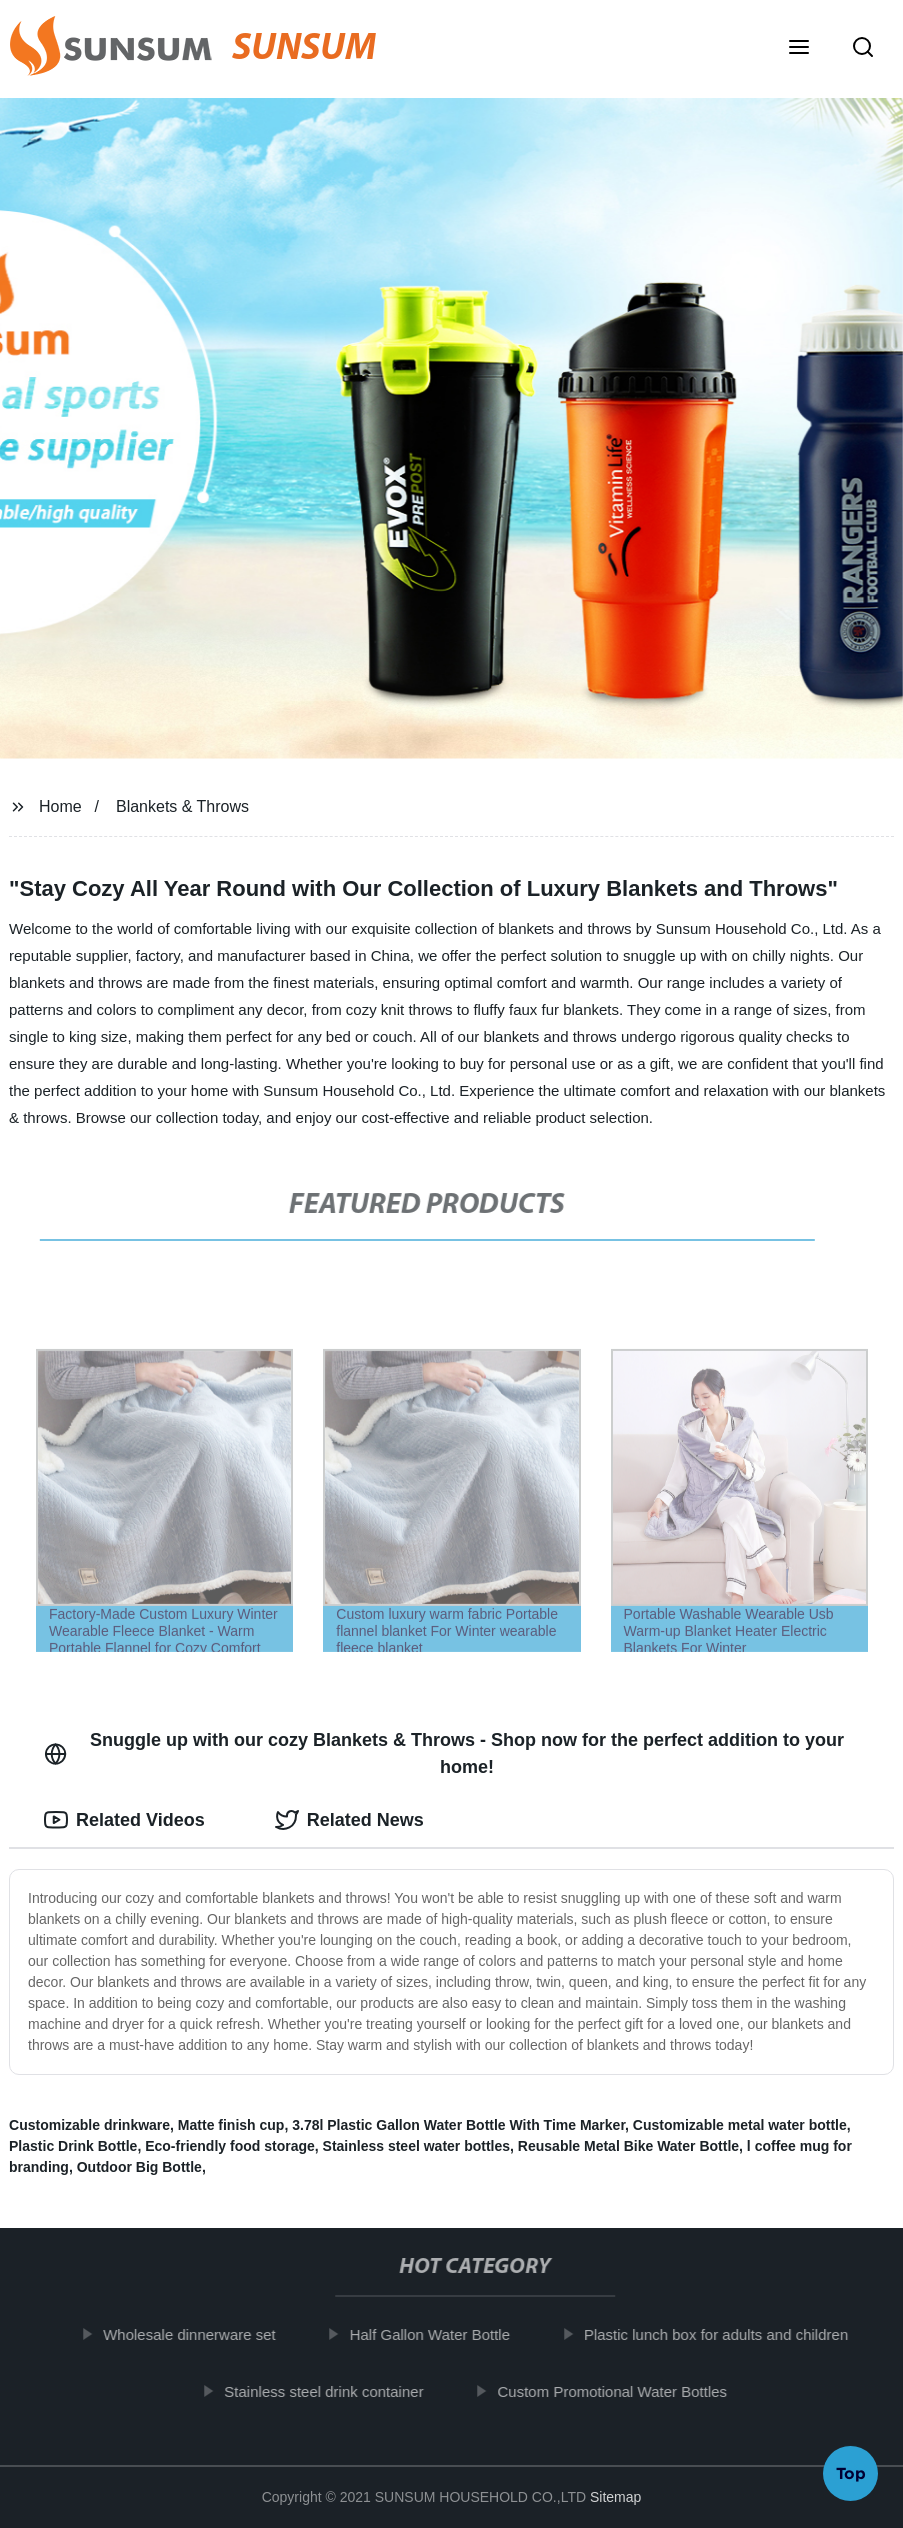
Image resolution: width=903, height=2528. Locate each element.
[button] (799, 49)
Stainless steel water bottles (417, 2146)
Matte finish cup (231, 2125)
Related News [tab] (349, 1820)
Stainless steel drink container (331, 2390)
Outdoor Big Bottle (139, 2167)
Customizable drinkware (89, 2125)
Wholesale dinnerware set (197, 2334)
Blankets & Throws (182, 806)
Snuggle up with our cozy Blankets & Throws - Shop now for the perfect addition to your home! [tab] (444, 1753)
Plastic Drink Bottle (73, 2146)
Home (60, 806)
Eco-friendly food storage (230, 2146)
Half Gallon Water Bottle (437, 2334)
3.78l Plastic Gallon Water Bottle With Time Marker (458, 2125)
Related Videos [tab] (124, 1820)
